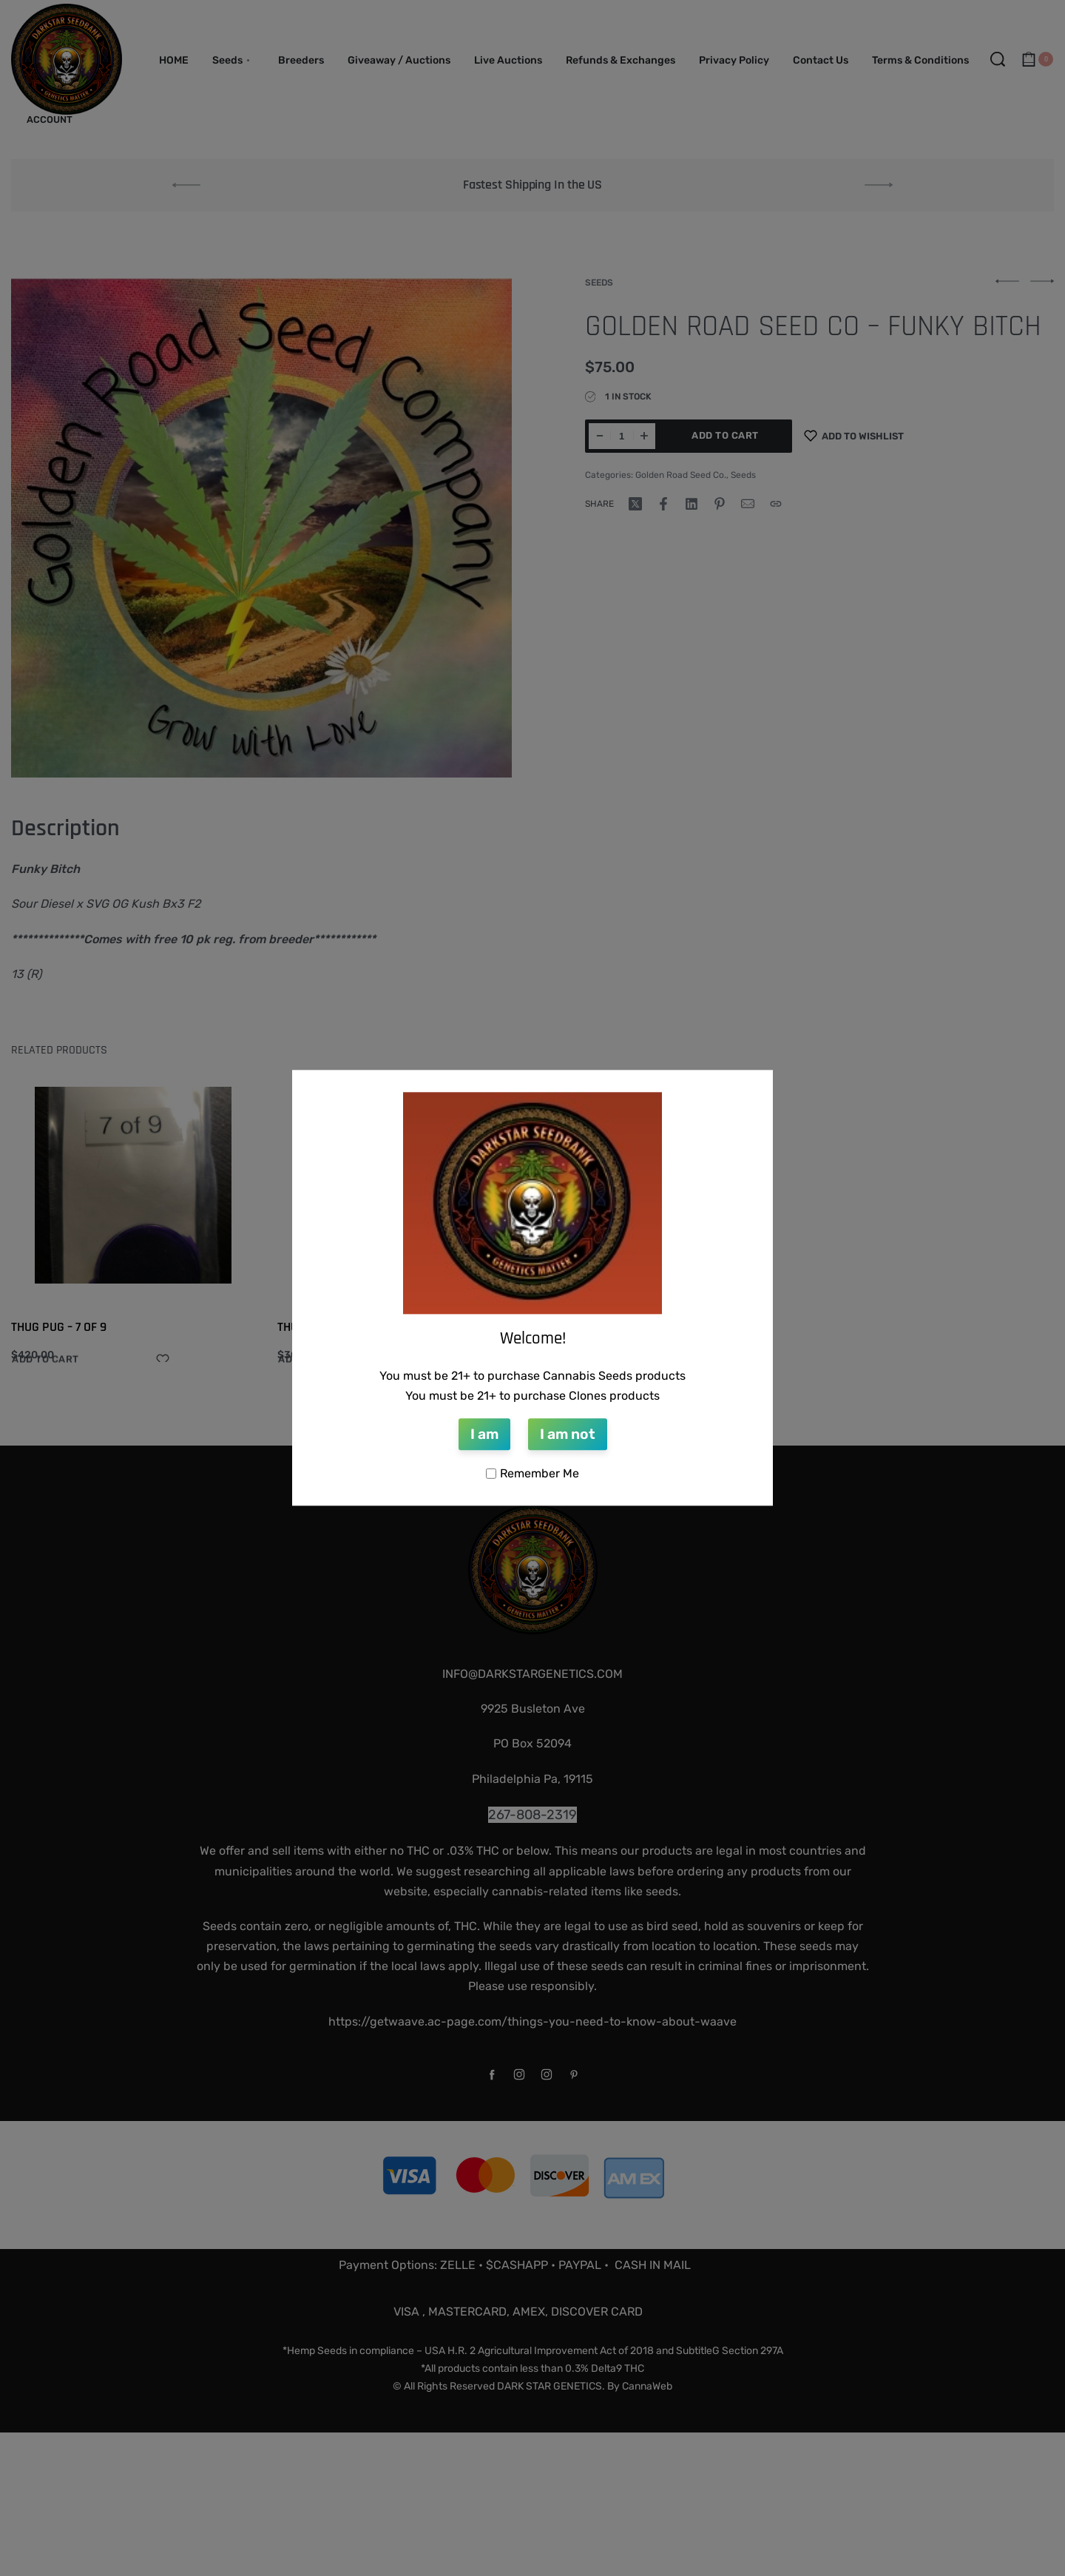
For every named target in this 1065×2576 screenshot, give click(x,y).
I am (484, 1434)
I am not (567, 1434)
